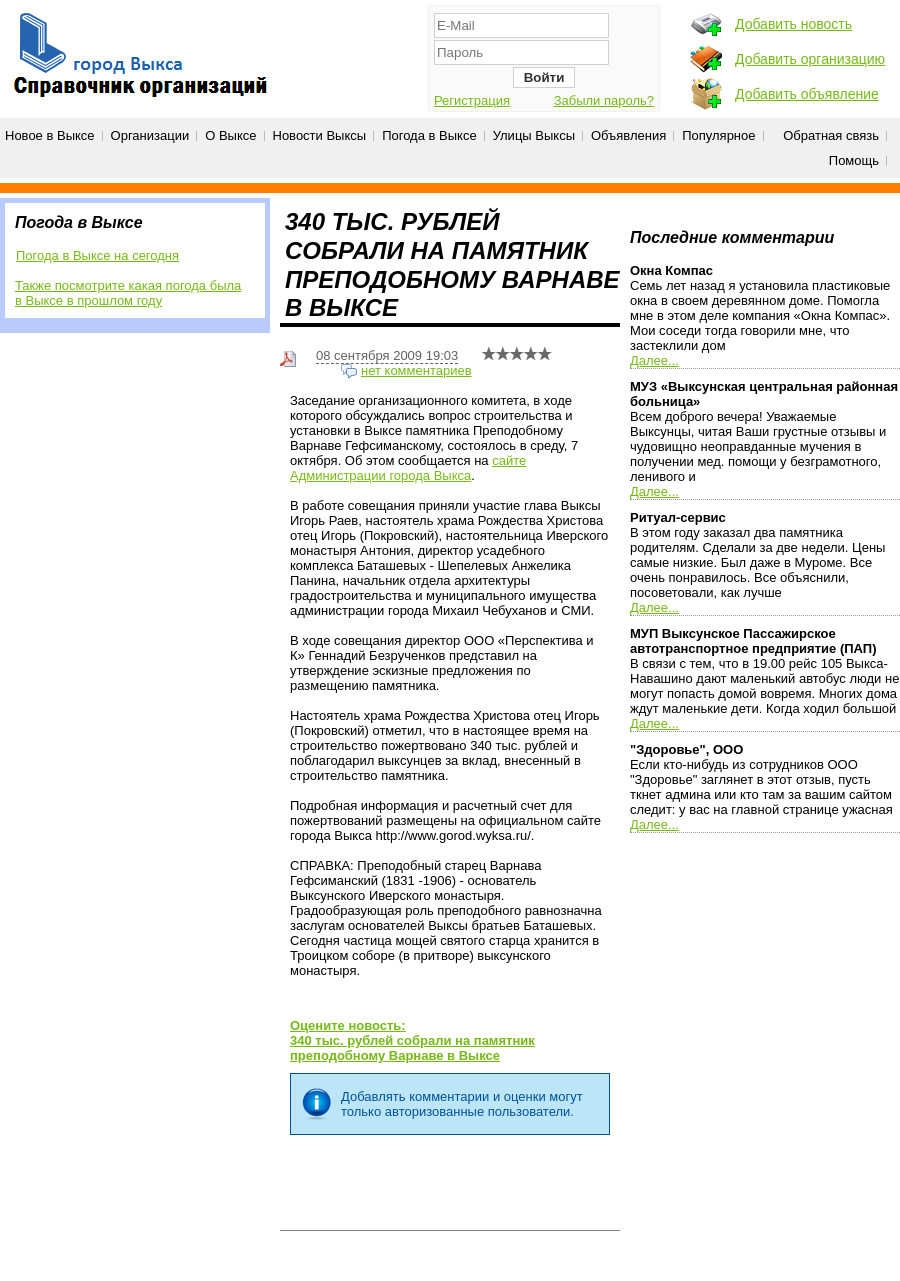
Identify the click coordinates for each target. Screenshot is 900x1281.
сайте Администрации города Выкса (408, 468)
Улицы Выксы (534, 135)
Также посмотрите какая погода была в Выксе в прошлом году (128, 293)
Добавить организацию (810, 59)
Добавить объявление (807, 94)
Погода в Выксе (429, 135)
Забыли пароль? (604, 100)
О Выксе (230, 135)
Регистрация (472, 100)
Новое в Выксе (50, 135)
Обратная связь (831, 135)
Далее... (654, 360)
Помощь (854, 160)
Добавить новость (793, 24)
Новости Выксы (320, 135)
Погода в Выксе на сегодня (97, 255)
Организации (150, 135)
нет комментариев (416, 370)
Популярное (718, 135)
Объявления (628, 135)
